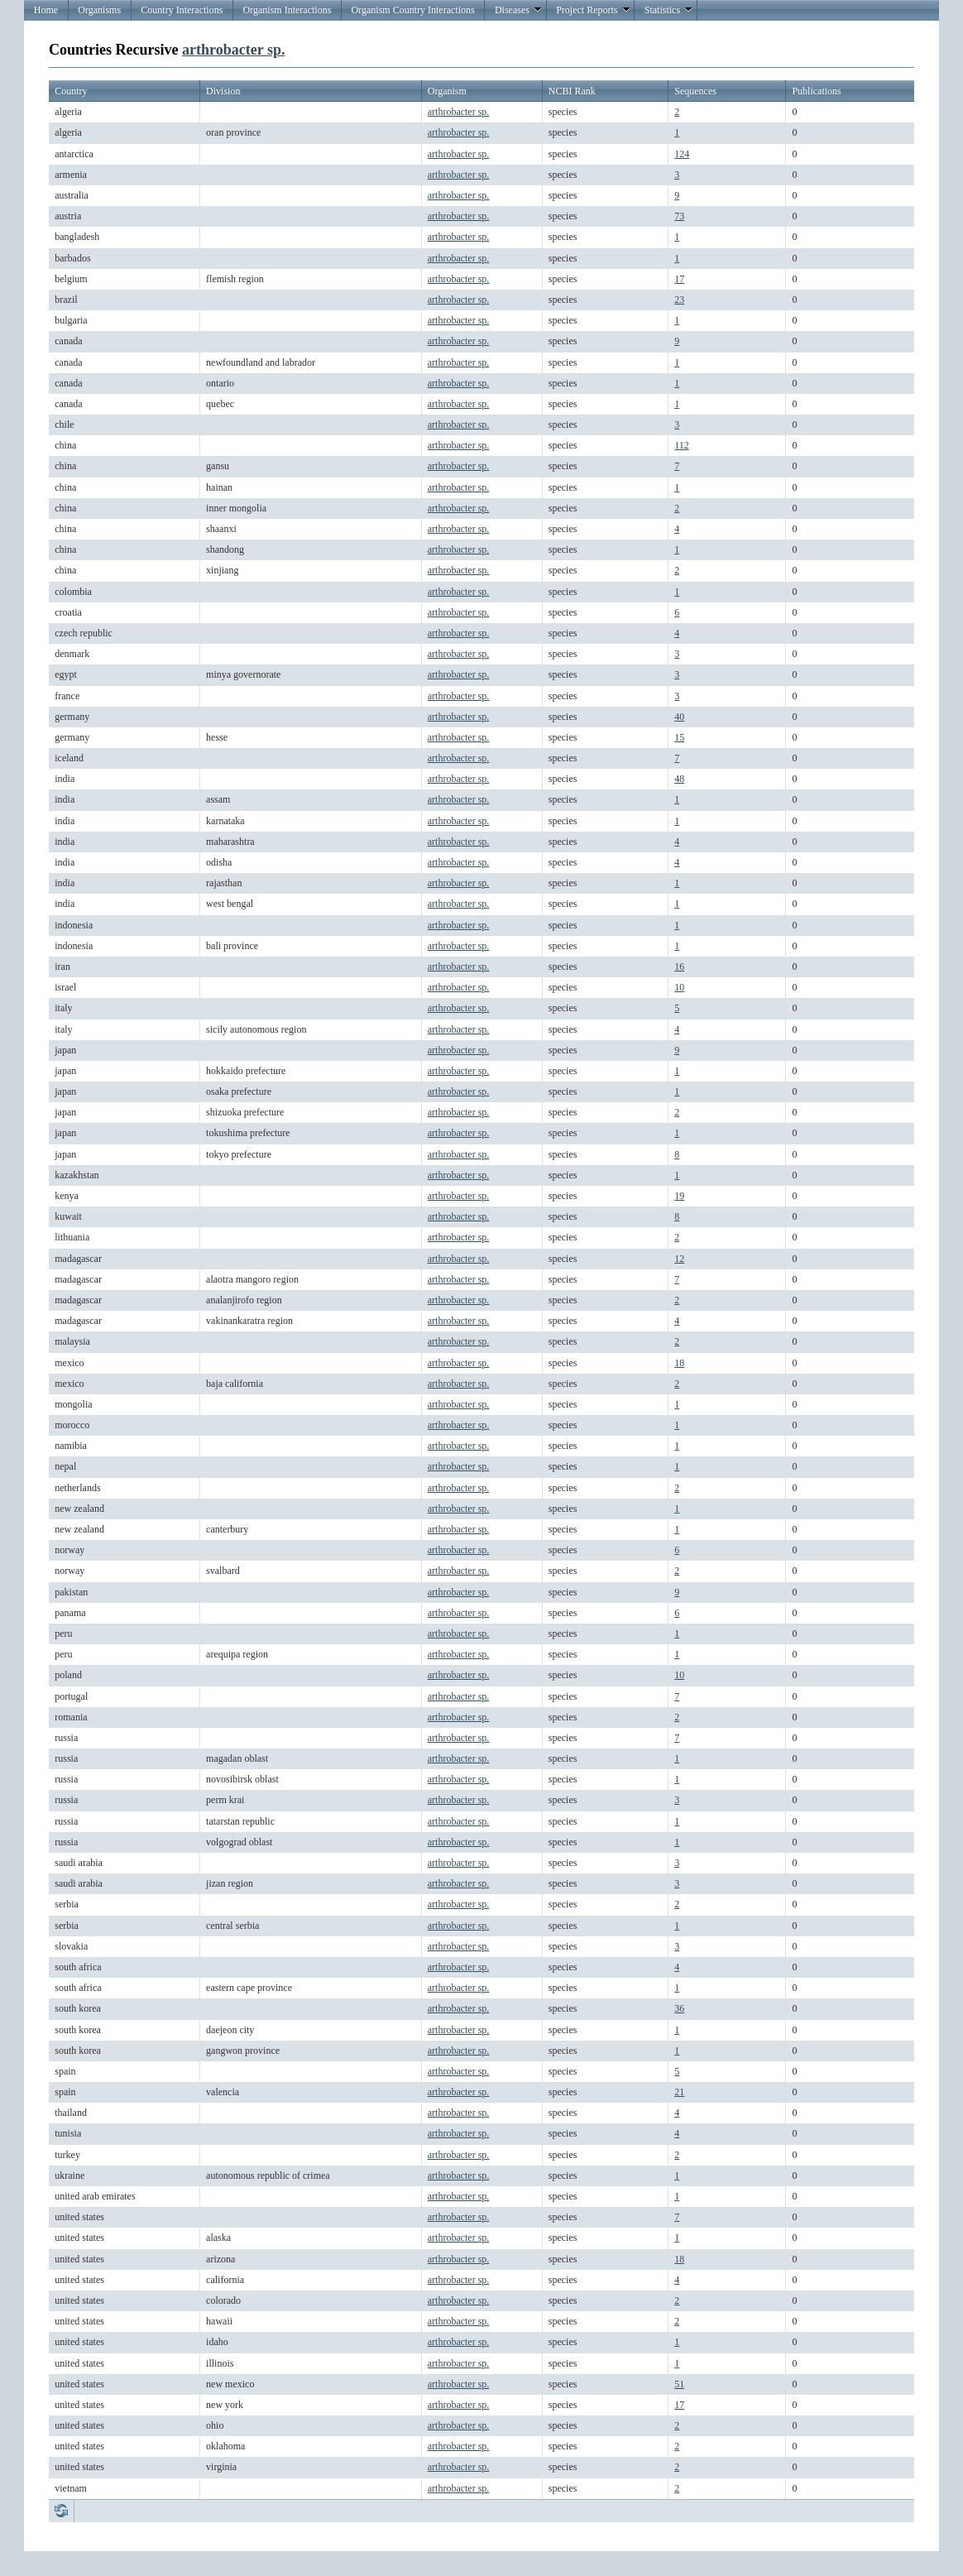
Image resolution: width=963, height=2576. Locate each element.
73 (679, 216)
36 (679, 2008)
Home (46, 10)
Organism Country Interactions (413, 10)
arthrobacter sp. (233, 49)
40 (679, 716)
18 (679, 1363)
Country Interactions (182, 10)
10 (679, 987)
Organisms (99, 10)
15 (679, 737)
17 (679, 279)
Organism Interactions (287, 10)
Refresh (61, 2510)
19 (679, 1196)
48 (679, 778)
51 (679, 2384)
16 (679, 966)
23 (679, 299)
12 (679, 1258)
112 (681, 445)
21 (679, 2092)
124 (681, 154)
